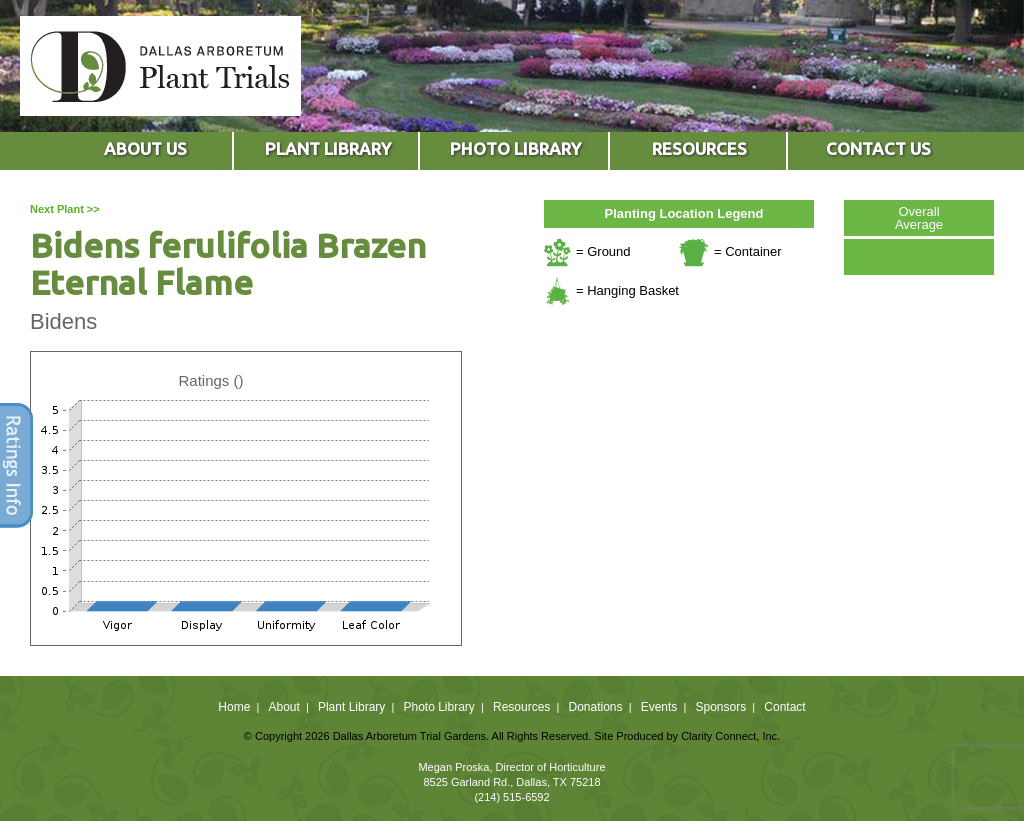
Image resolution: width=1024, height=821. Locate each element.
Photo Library (438, 707)
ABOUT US (145, 148)
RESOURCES (699, 148)
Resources (521, 707)
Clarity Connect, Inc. (730, 736)
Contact (784, 707)
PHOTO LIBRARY (515, 148)
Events (659, 707)
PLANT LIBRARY (328, 148)
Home (234, 707)
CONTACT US (878, 148)
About (283, 707)
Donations (595, 707)
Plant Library (351, 707)
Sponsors (721, 707)
